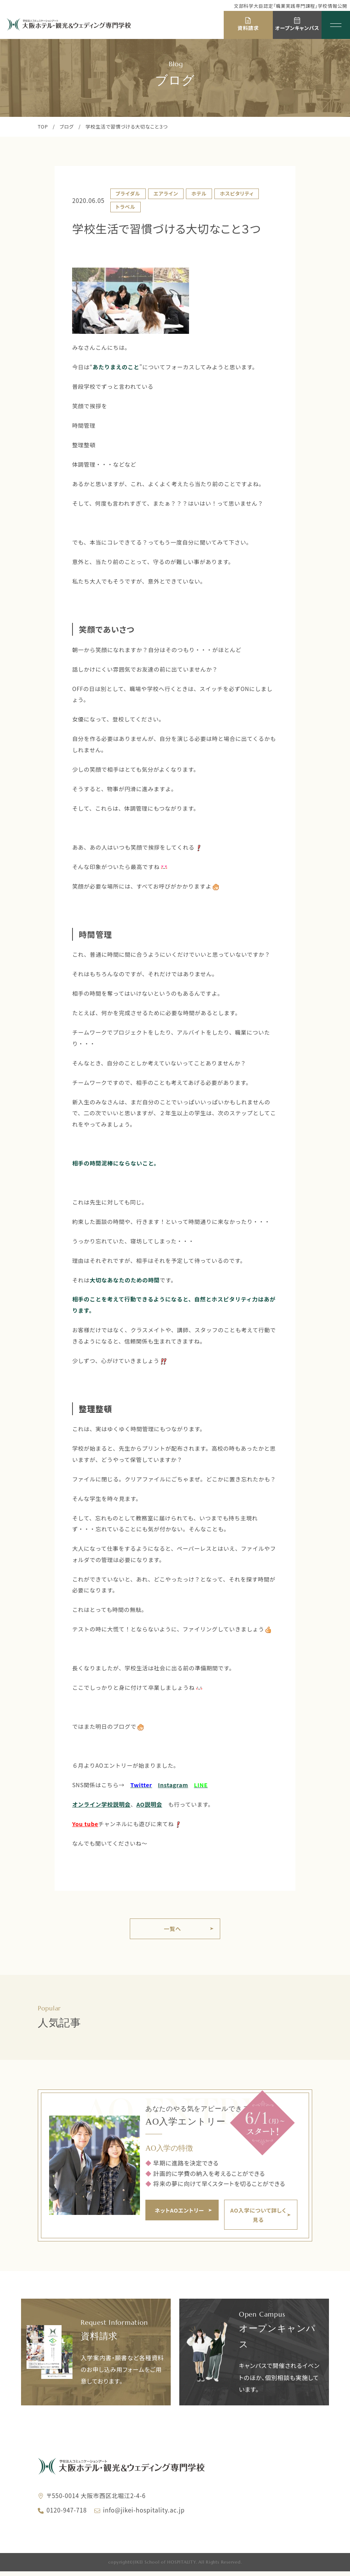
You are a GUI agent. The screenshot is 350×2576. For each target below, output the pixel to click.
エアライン (166, 193)
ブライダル (127, 193)
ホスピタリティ (236, 193)
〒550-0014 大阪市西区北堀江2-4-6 (96, 2499)
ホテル (199, 193)
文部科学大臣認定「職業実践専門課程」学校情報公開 (290, 5)
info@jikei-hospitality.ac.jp (144, 2514)
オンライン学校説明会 (101, 1804)
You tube (85, 1824)
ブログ (67, 126)
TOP (43, 126)
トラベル (125, 206)
